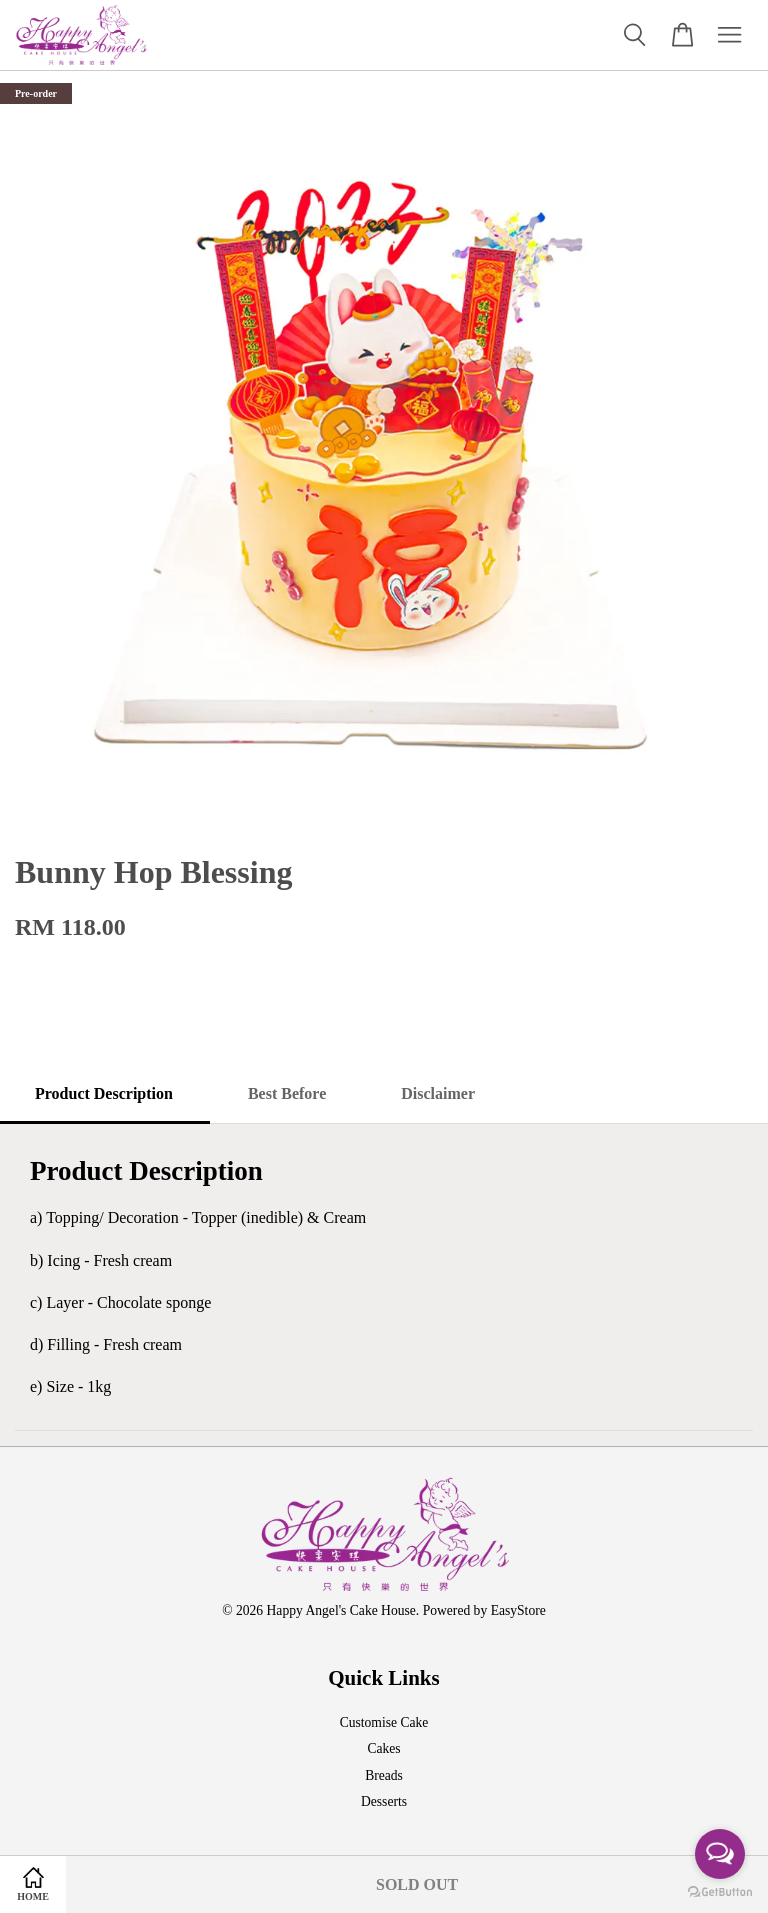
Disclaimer (438, 1093)
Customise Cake (384, 1722)
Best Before (287, 1093)
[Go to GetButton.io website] (720, 1892)
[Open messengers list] (720, 1854)
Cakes (383, 1748)
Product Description (104, 1093)
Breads (384, 1775)
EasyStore (518, 1610)
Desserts (384, 1801)
